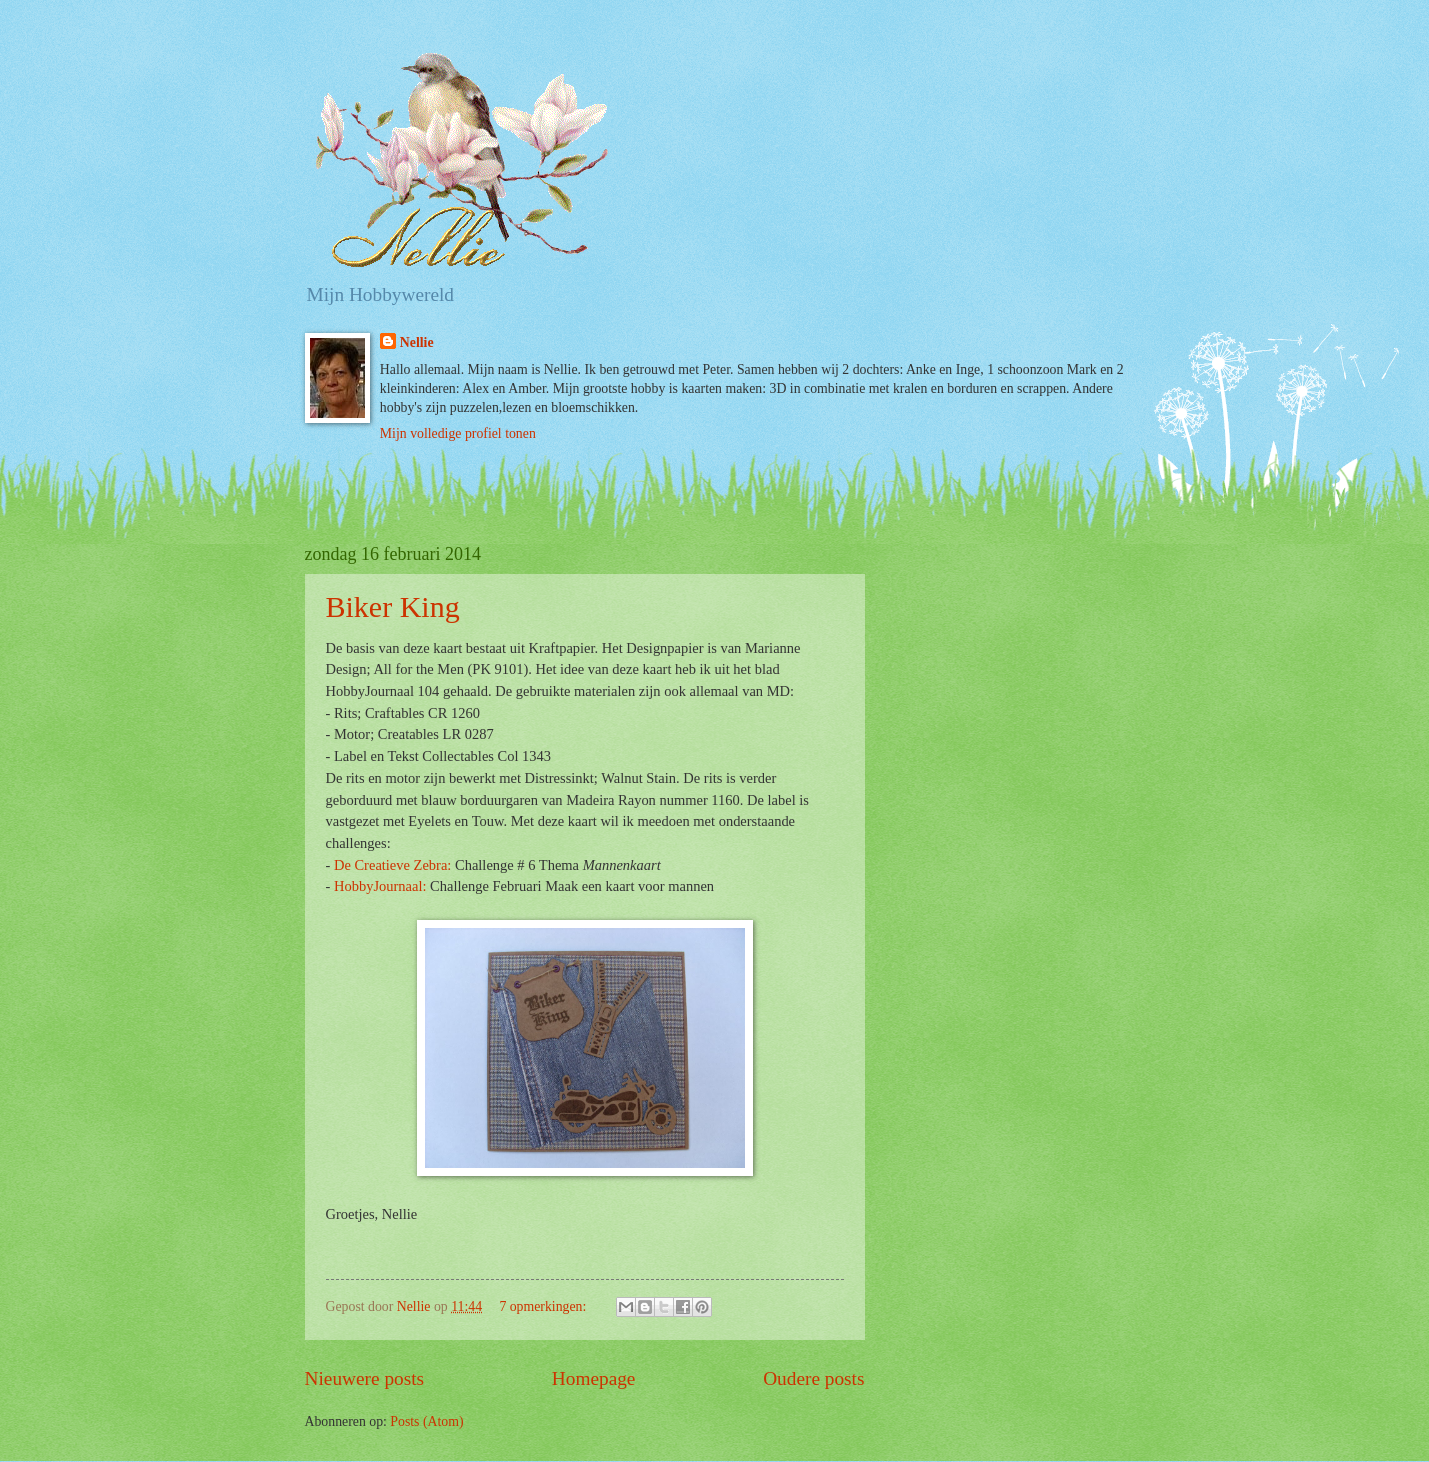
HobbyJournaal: (380, 886)
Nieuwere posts (365, 1378)
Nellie (417, 342)
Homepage (594, 1378)
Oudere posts (813, 1378)
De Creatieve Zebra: (392, 865)
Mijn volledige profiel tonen (458, 433)
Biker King (393, 606)
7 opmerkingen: (544, 1306)
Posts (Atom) (426, 1421)
